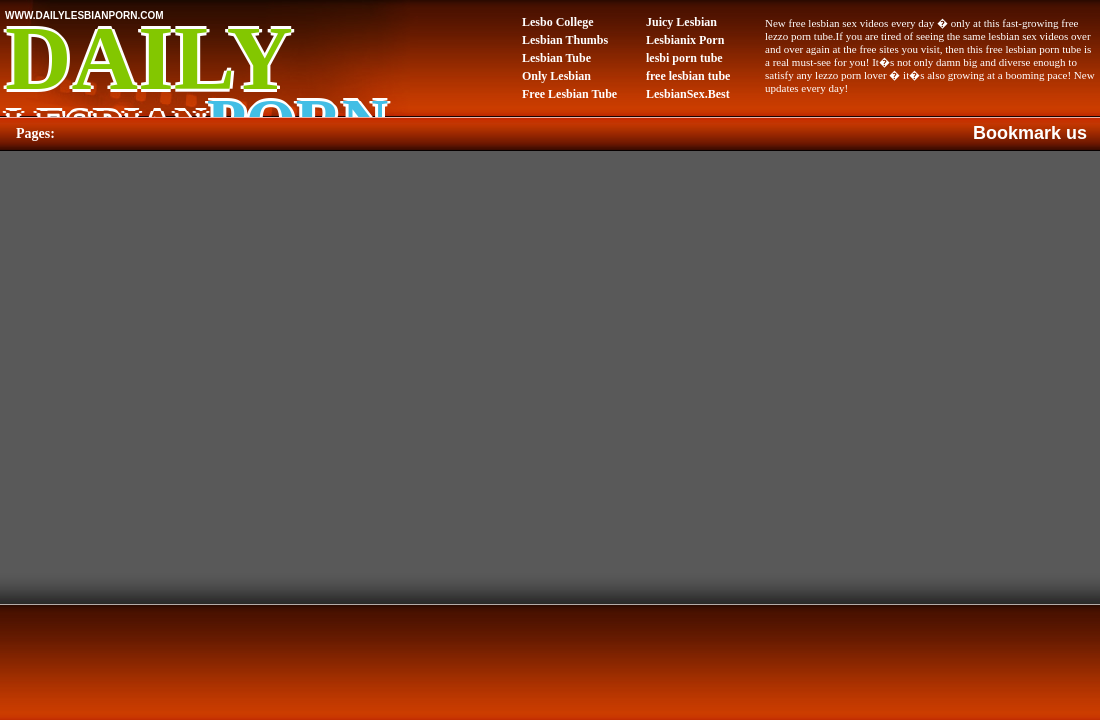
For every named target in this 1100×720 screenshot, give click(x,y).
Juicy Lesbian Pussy (681, 23)
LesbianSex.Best (688, 94)
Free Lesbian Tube (569, 94)
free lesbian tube (688, 76)
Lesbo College (558, 22)
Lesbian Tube (556, 58)
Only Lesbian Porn (556, 77)
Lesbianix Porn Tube (685, 41)
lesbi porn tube (684, 58)
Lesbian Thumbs (565, 40)
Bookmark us (1030, 133)
